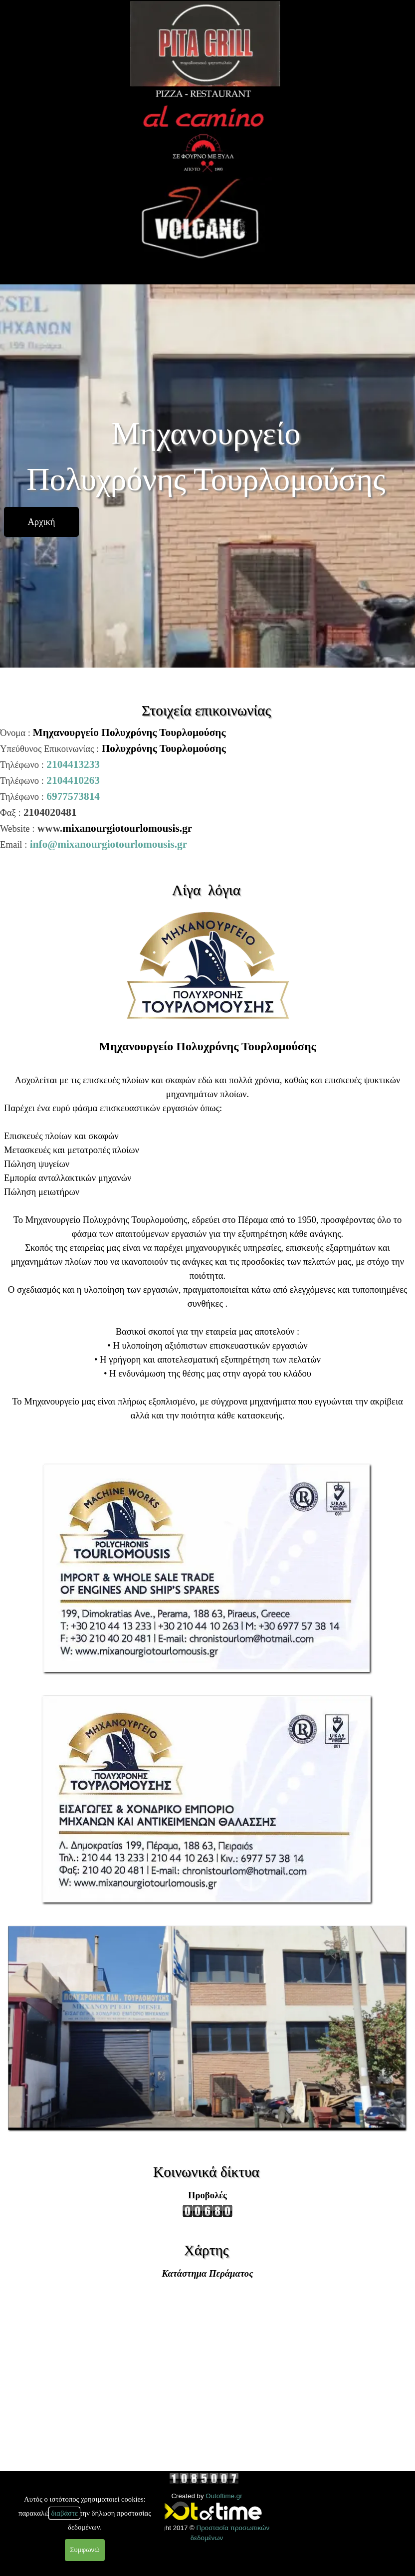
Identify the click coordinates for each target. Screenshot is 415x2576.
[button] (207, 1463)
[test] (41, 522)
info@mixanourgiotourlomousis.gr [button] (109, 844)
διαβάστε (64, 2513)
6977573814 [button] (73, 796)
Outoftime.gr (224, 2496)
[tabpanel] (207, 788)
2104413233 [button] (73, 764)
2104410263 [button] (73, 780)
